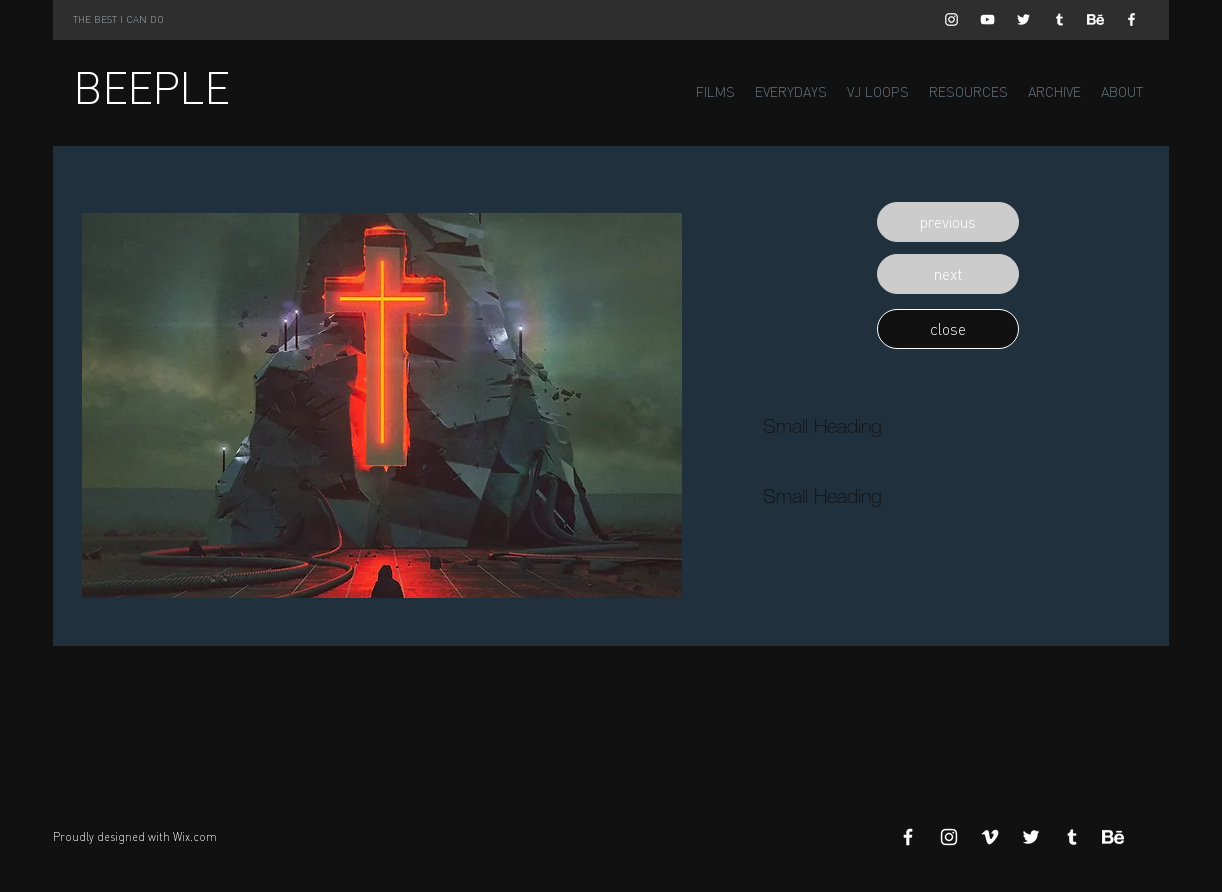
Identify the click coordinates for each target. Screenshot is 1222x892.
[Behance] (1095, 19)
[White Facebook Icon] (1131, 19)
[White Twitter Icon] (1023, 19)
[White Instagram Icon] (951, 19)
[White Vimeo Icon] (990, 837)
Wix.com (195, 837)
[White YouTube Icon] (987, 19)
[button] (948, 222)
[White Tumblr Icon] (1059, 19)
